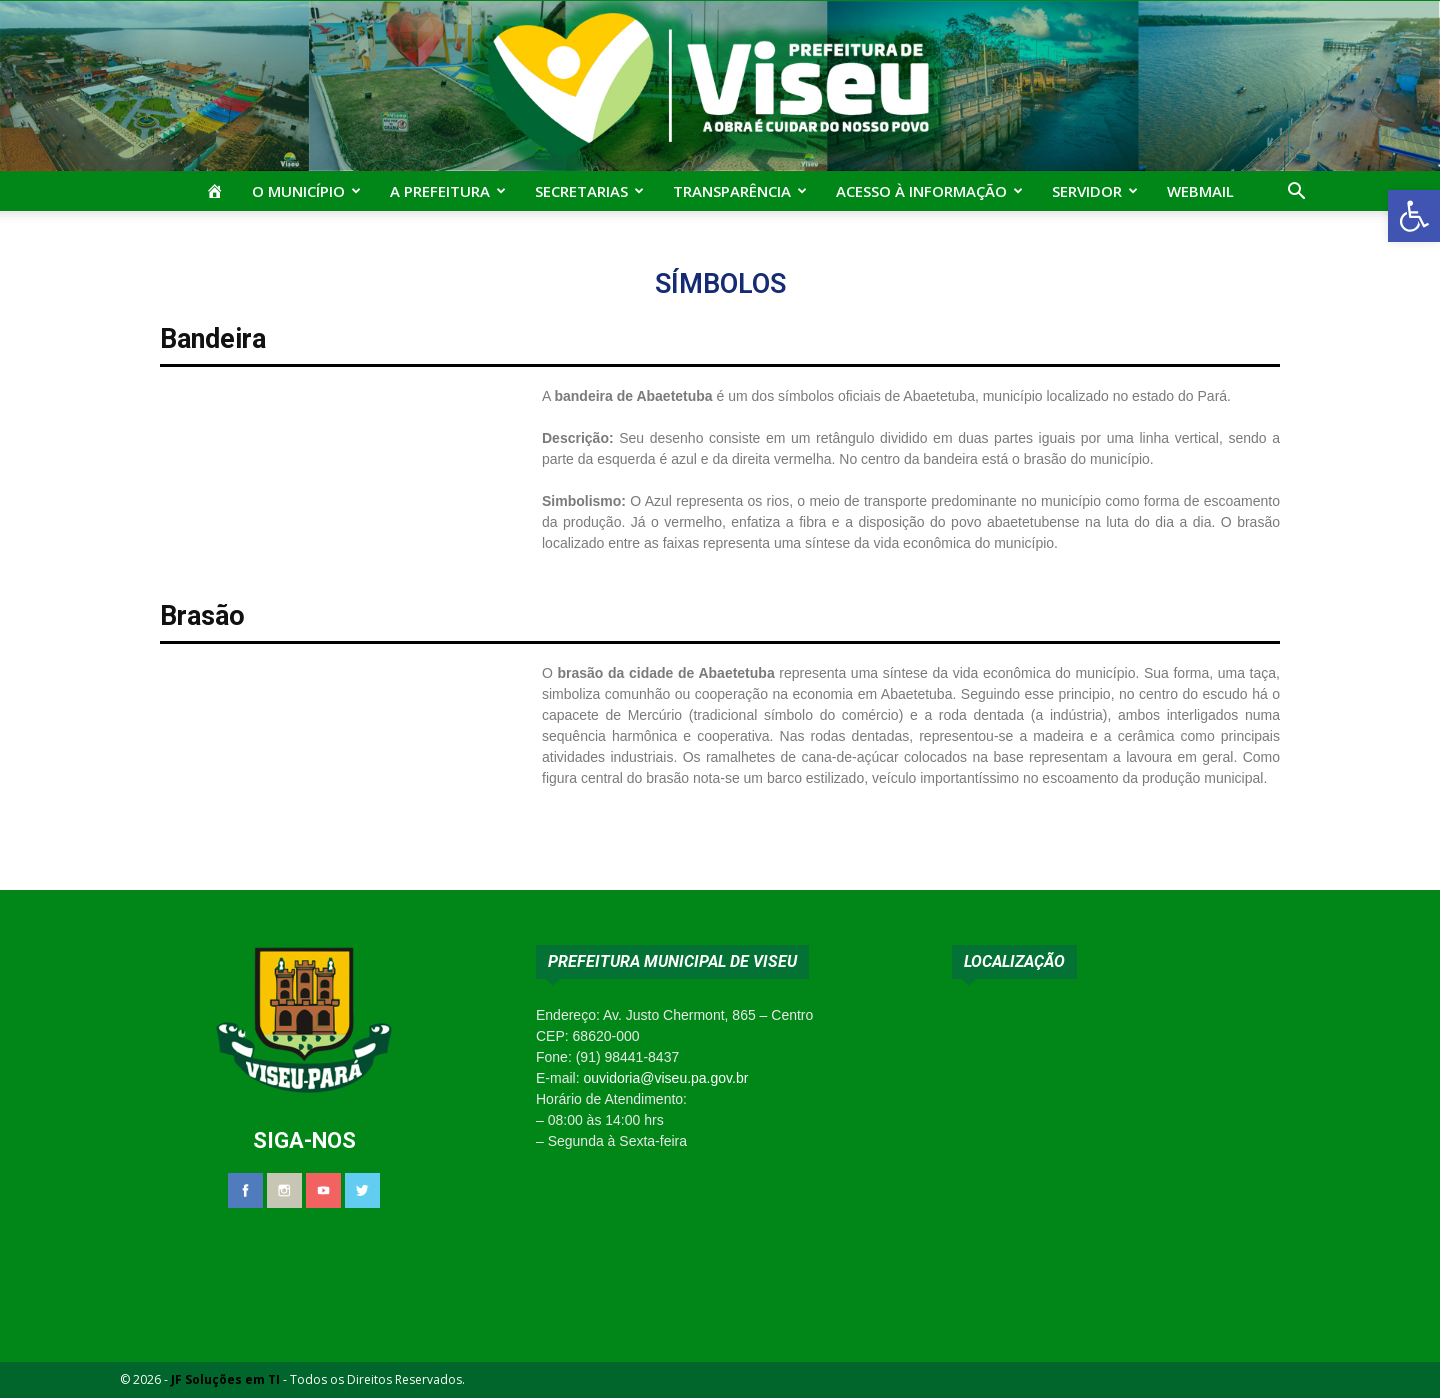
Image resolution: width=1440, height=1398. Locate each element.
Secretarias (589, 191)
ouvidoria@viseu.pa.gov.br (665, 1078)
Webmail (1200, 191)
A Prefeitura (448, 191)
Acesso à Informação (929, 191)
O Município (306, 191)
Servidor (1095, 191)
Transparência (740, 191)
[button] (1414, 216)
